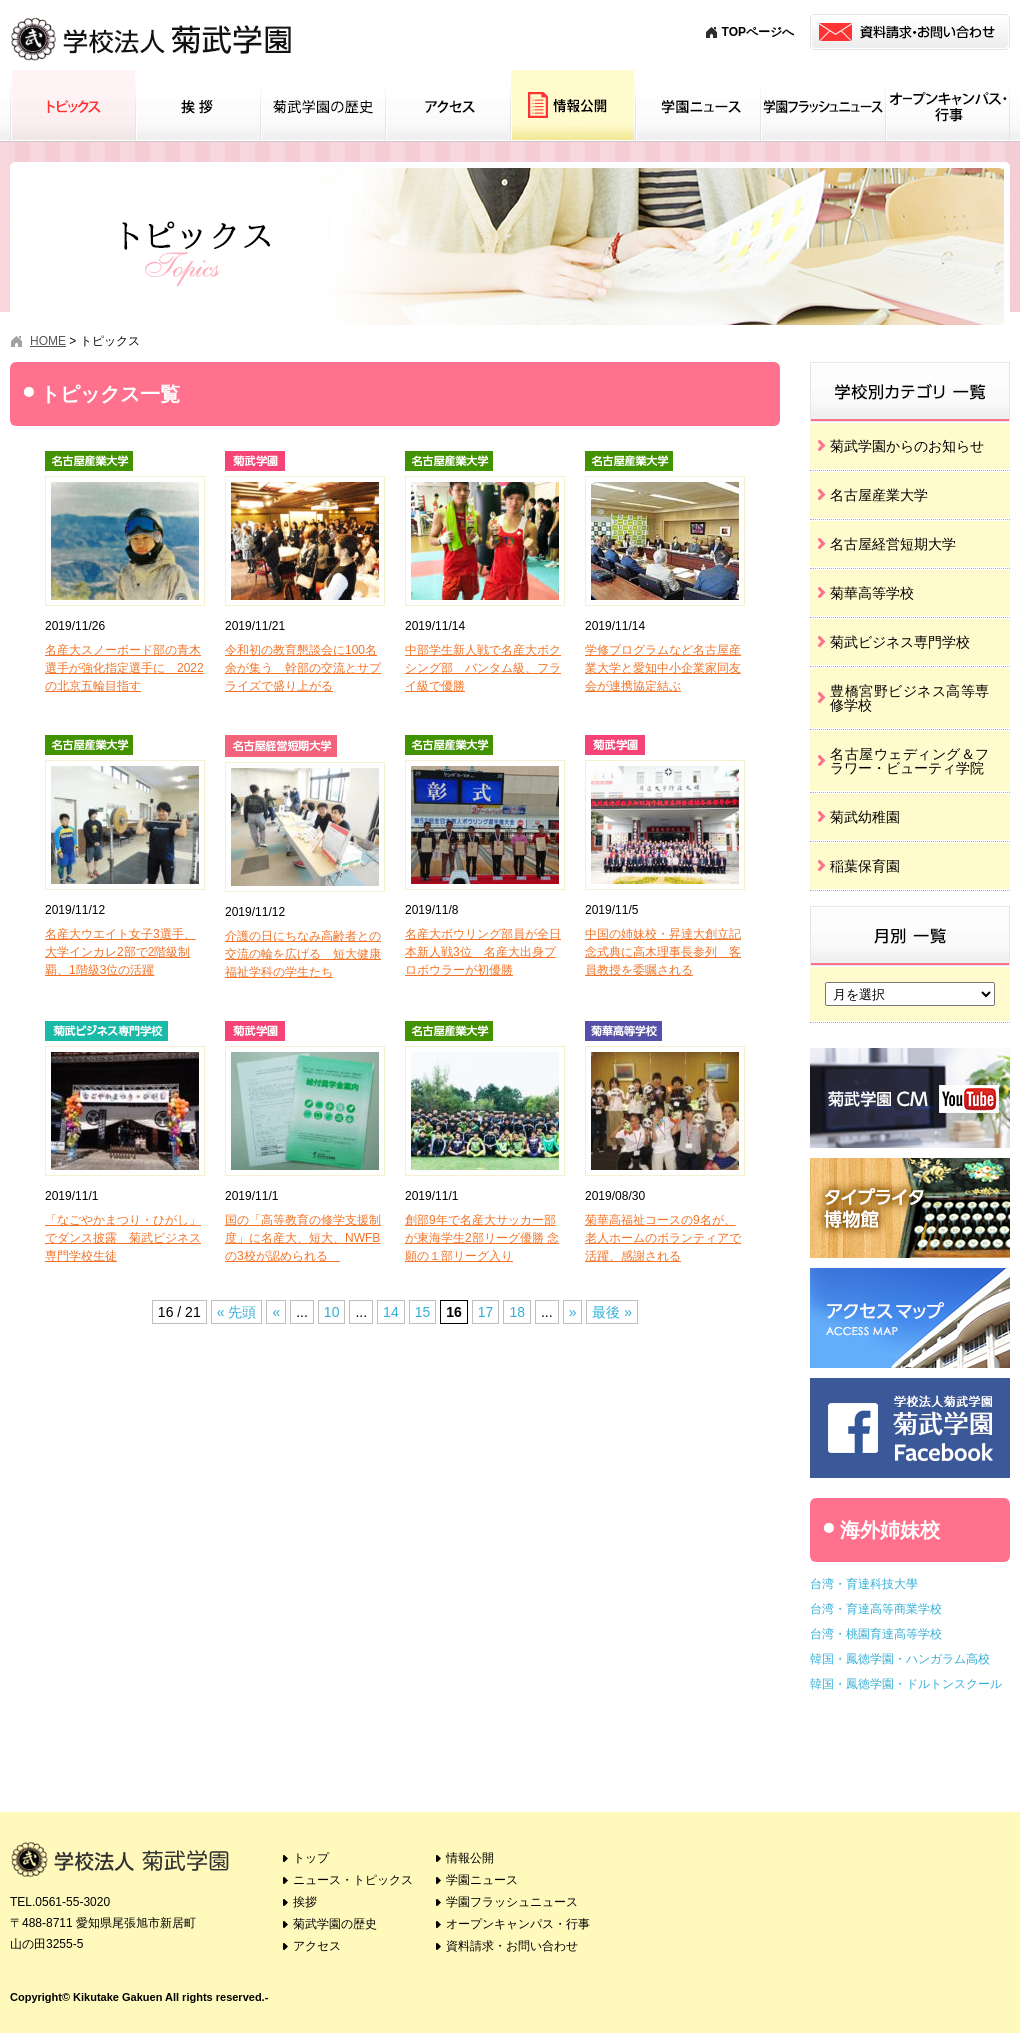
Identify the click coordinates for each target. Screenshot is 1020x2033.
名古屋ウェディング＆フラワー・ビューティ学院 (910, 761)
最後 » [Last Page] (612, 1312)
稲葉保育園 (865, 866)
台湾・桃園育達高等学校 (876, 1634)
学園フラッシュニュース (822, 106)
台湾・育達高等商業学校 (876, 1609)
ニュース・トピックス (353, 1880)
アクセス (447, 106)
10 (332, 1312)
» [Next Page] (573, 1312)
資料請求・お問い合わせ (512, 1946)
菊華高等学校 (872, 593)
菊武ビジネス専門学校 (900, 642)
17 (486, 1312)
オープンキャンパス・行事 (947, 106)
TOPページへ (758, 32)
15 (423, 1312)
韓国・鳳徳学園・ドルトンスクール (906, 1684)
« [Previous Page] (276, 1312)
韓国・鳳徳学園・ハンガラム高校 (900, 1659)
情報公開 (572, 106)
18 (517, 1312)
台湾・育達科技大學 (864, 1584)
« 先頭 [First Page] (237, 1312)
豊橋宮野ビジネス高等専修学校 (910, 698)
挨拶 (197, 106)
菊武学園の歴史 (322, 106)
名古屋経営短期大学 (893, 544)
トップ (311, 1858)
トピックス (72, 106)
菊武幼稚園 (865, 817)
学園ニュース (697, 106)
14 (391, 1312)
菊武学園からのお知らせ (907, 446)
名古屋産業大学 (879, 495)
